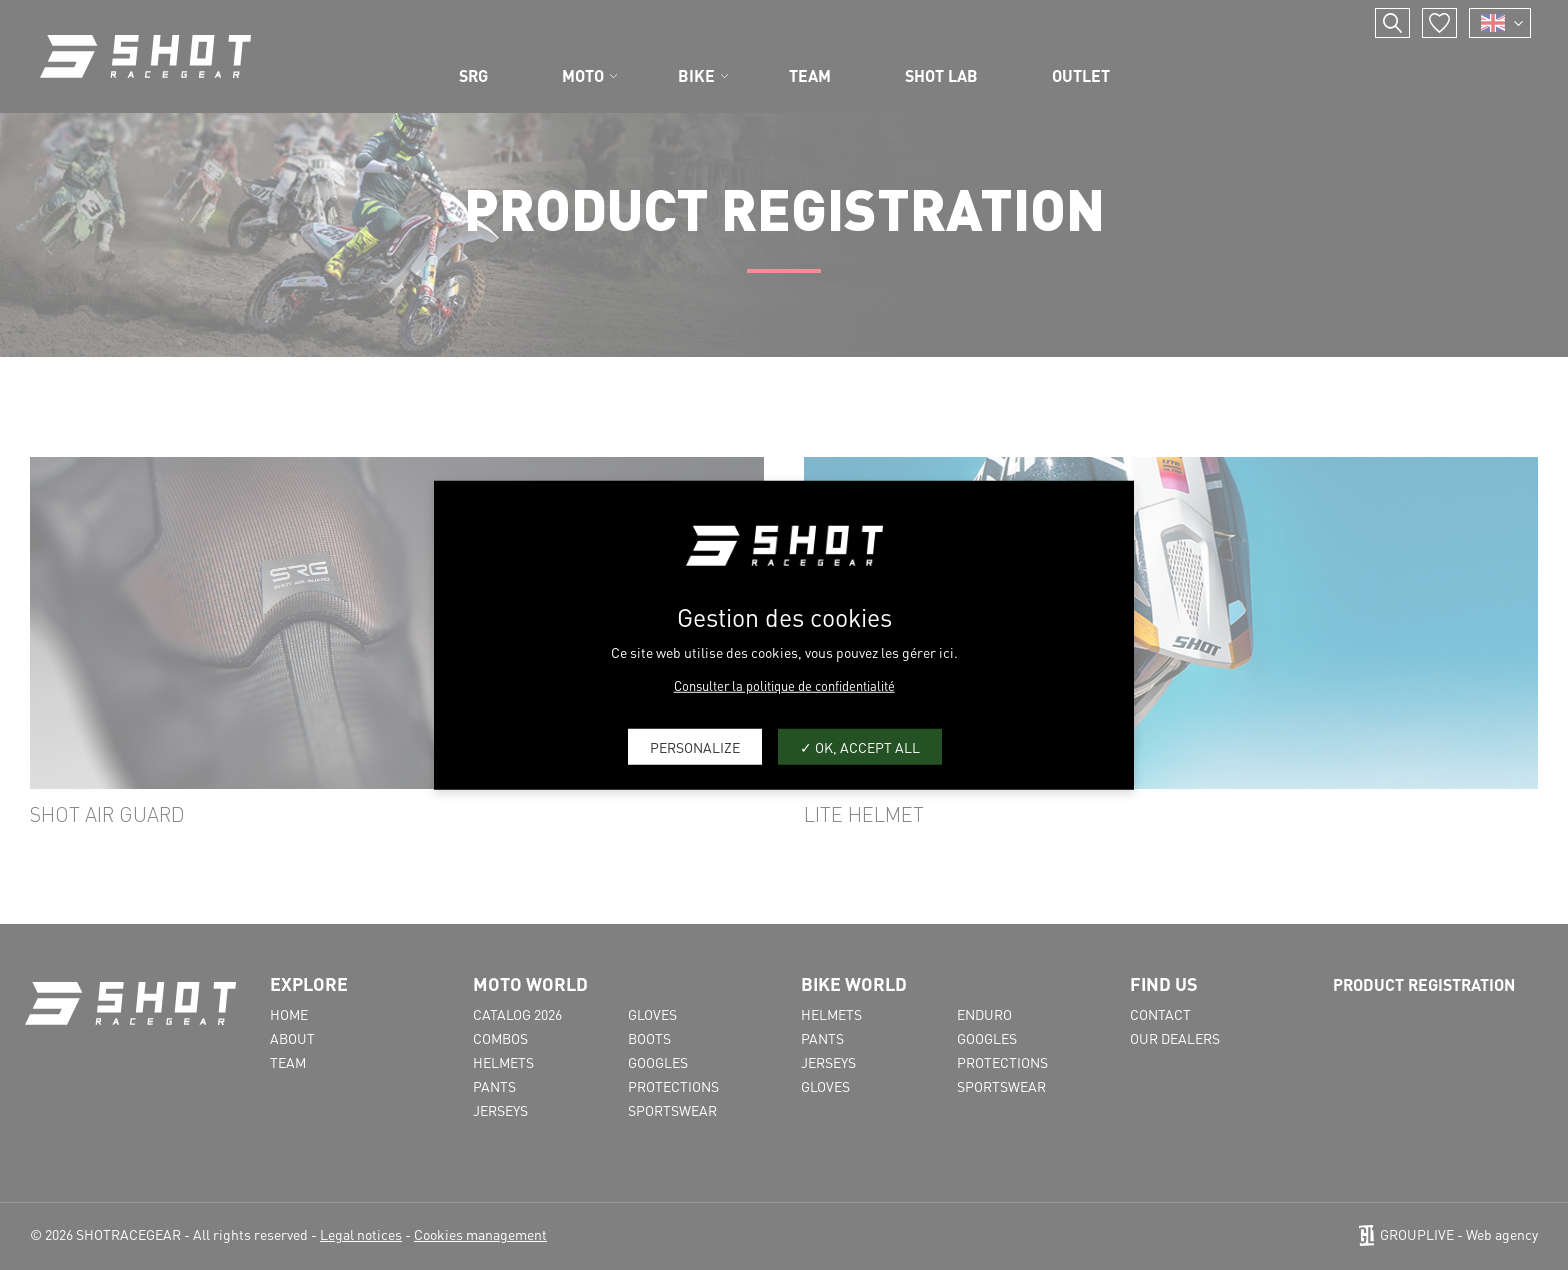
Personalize (695, 746)
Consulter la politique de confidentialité (784, 685)
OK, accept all (860, 746)
